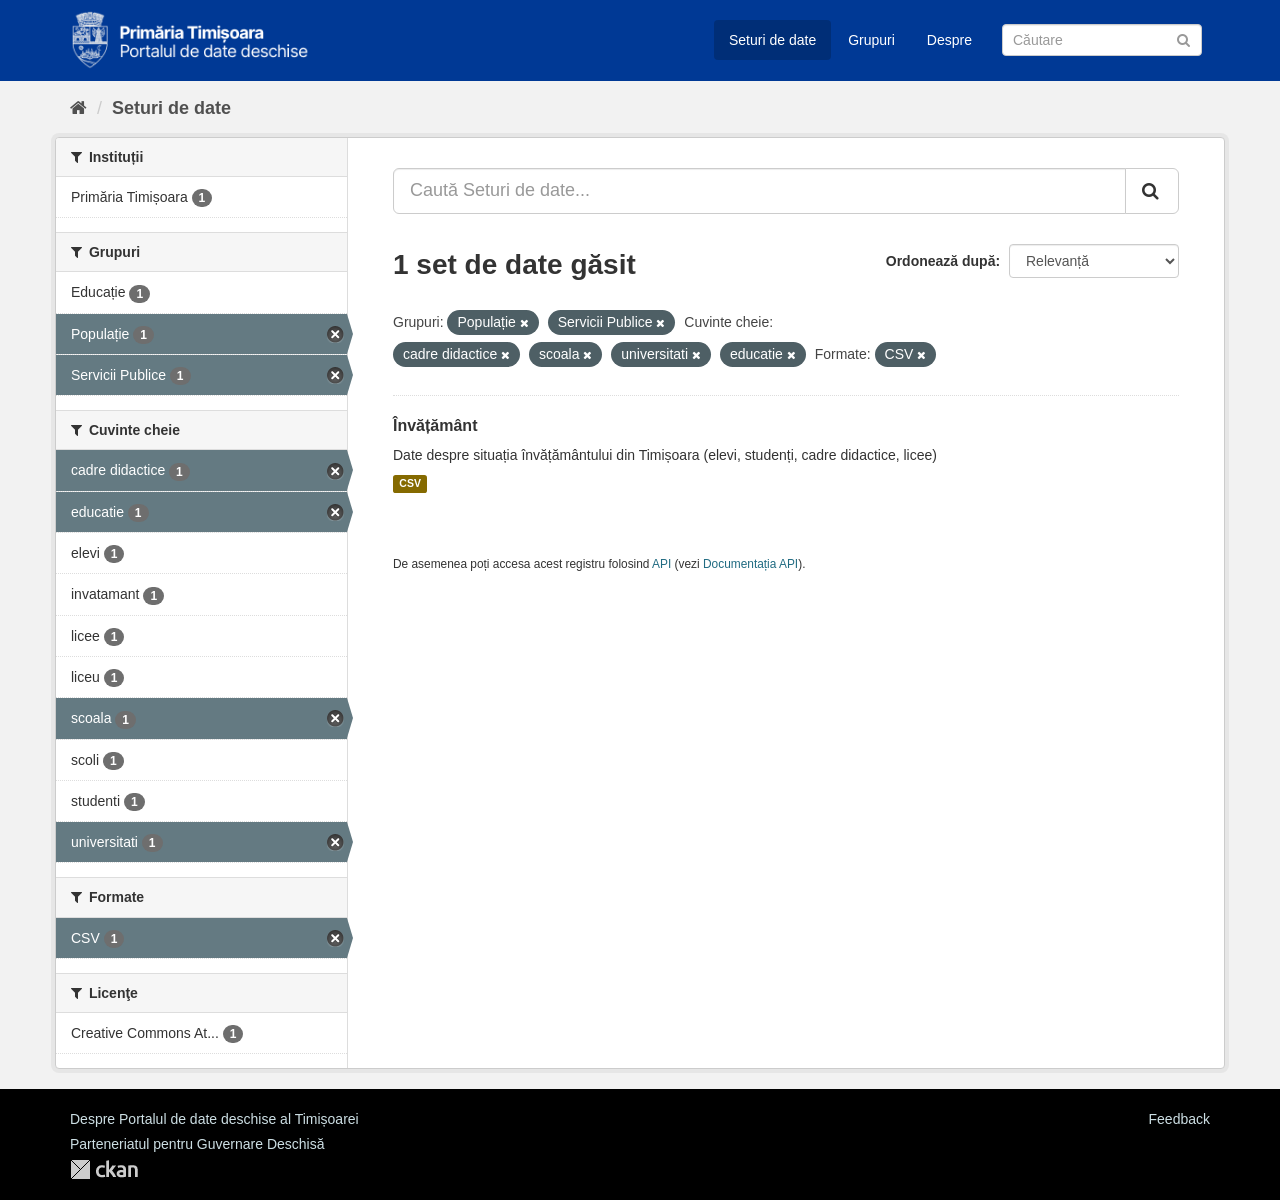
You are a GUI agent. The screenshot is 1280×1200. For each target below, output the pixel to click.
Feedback (1179, 1119)
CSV (410, 484)
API (661, 564)
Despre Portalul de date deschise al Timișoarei (214, 1119)
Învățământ (435, 425)
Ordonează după (941, 261)
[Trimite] (1183, 38)
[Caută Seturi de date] (1102, 40)
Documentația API (750, 564)
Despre (949, 40)
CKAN (104, 1169)
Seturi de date (772, 40)
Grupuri (871, 40)
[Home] (78, 108)
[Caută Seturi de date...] (759, 191)
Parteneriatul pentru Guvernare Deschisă (197, 1144)
